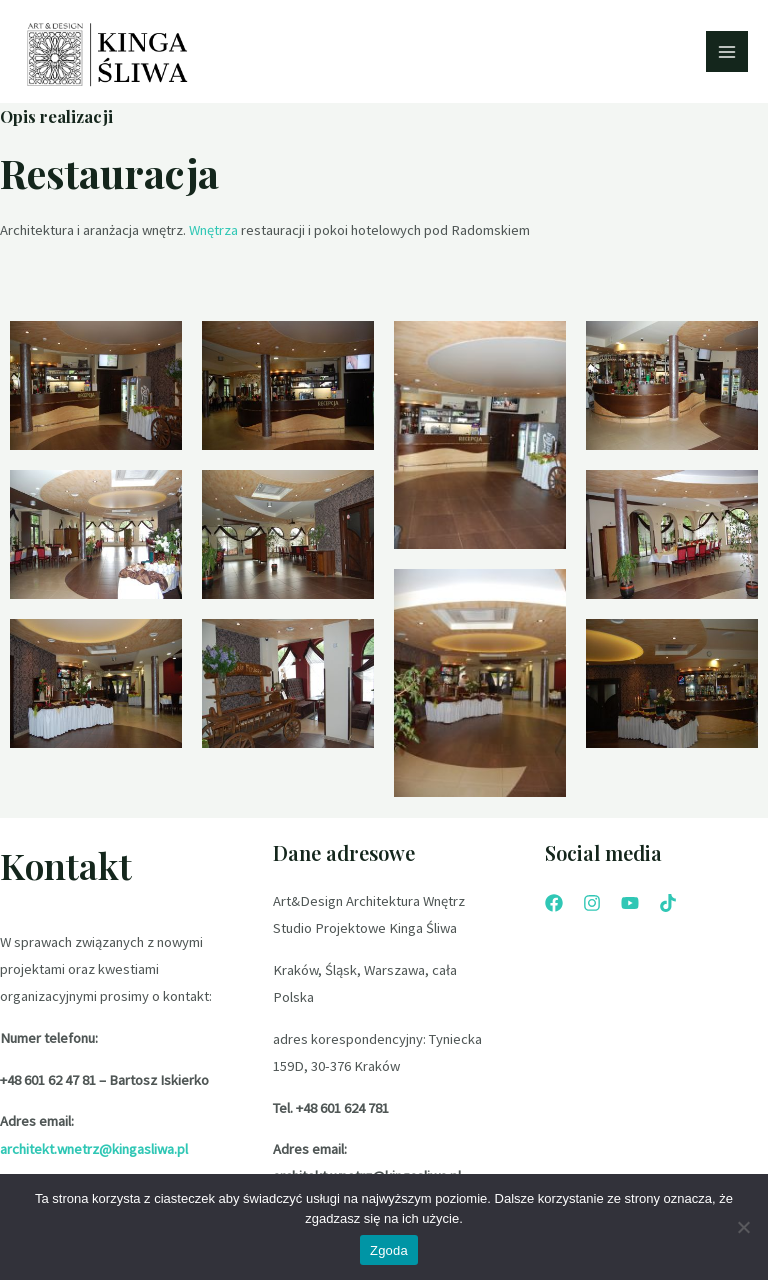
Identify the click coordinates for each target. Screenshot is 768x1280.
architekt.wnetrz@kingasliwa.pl (94, 1152)
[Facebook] (554, 906)
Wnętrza (213, 234)
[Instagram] (592, 906)
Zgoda (389, 1250)
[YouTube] (630, 906)
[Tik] (668, 906)
